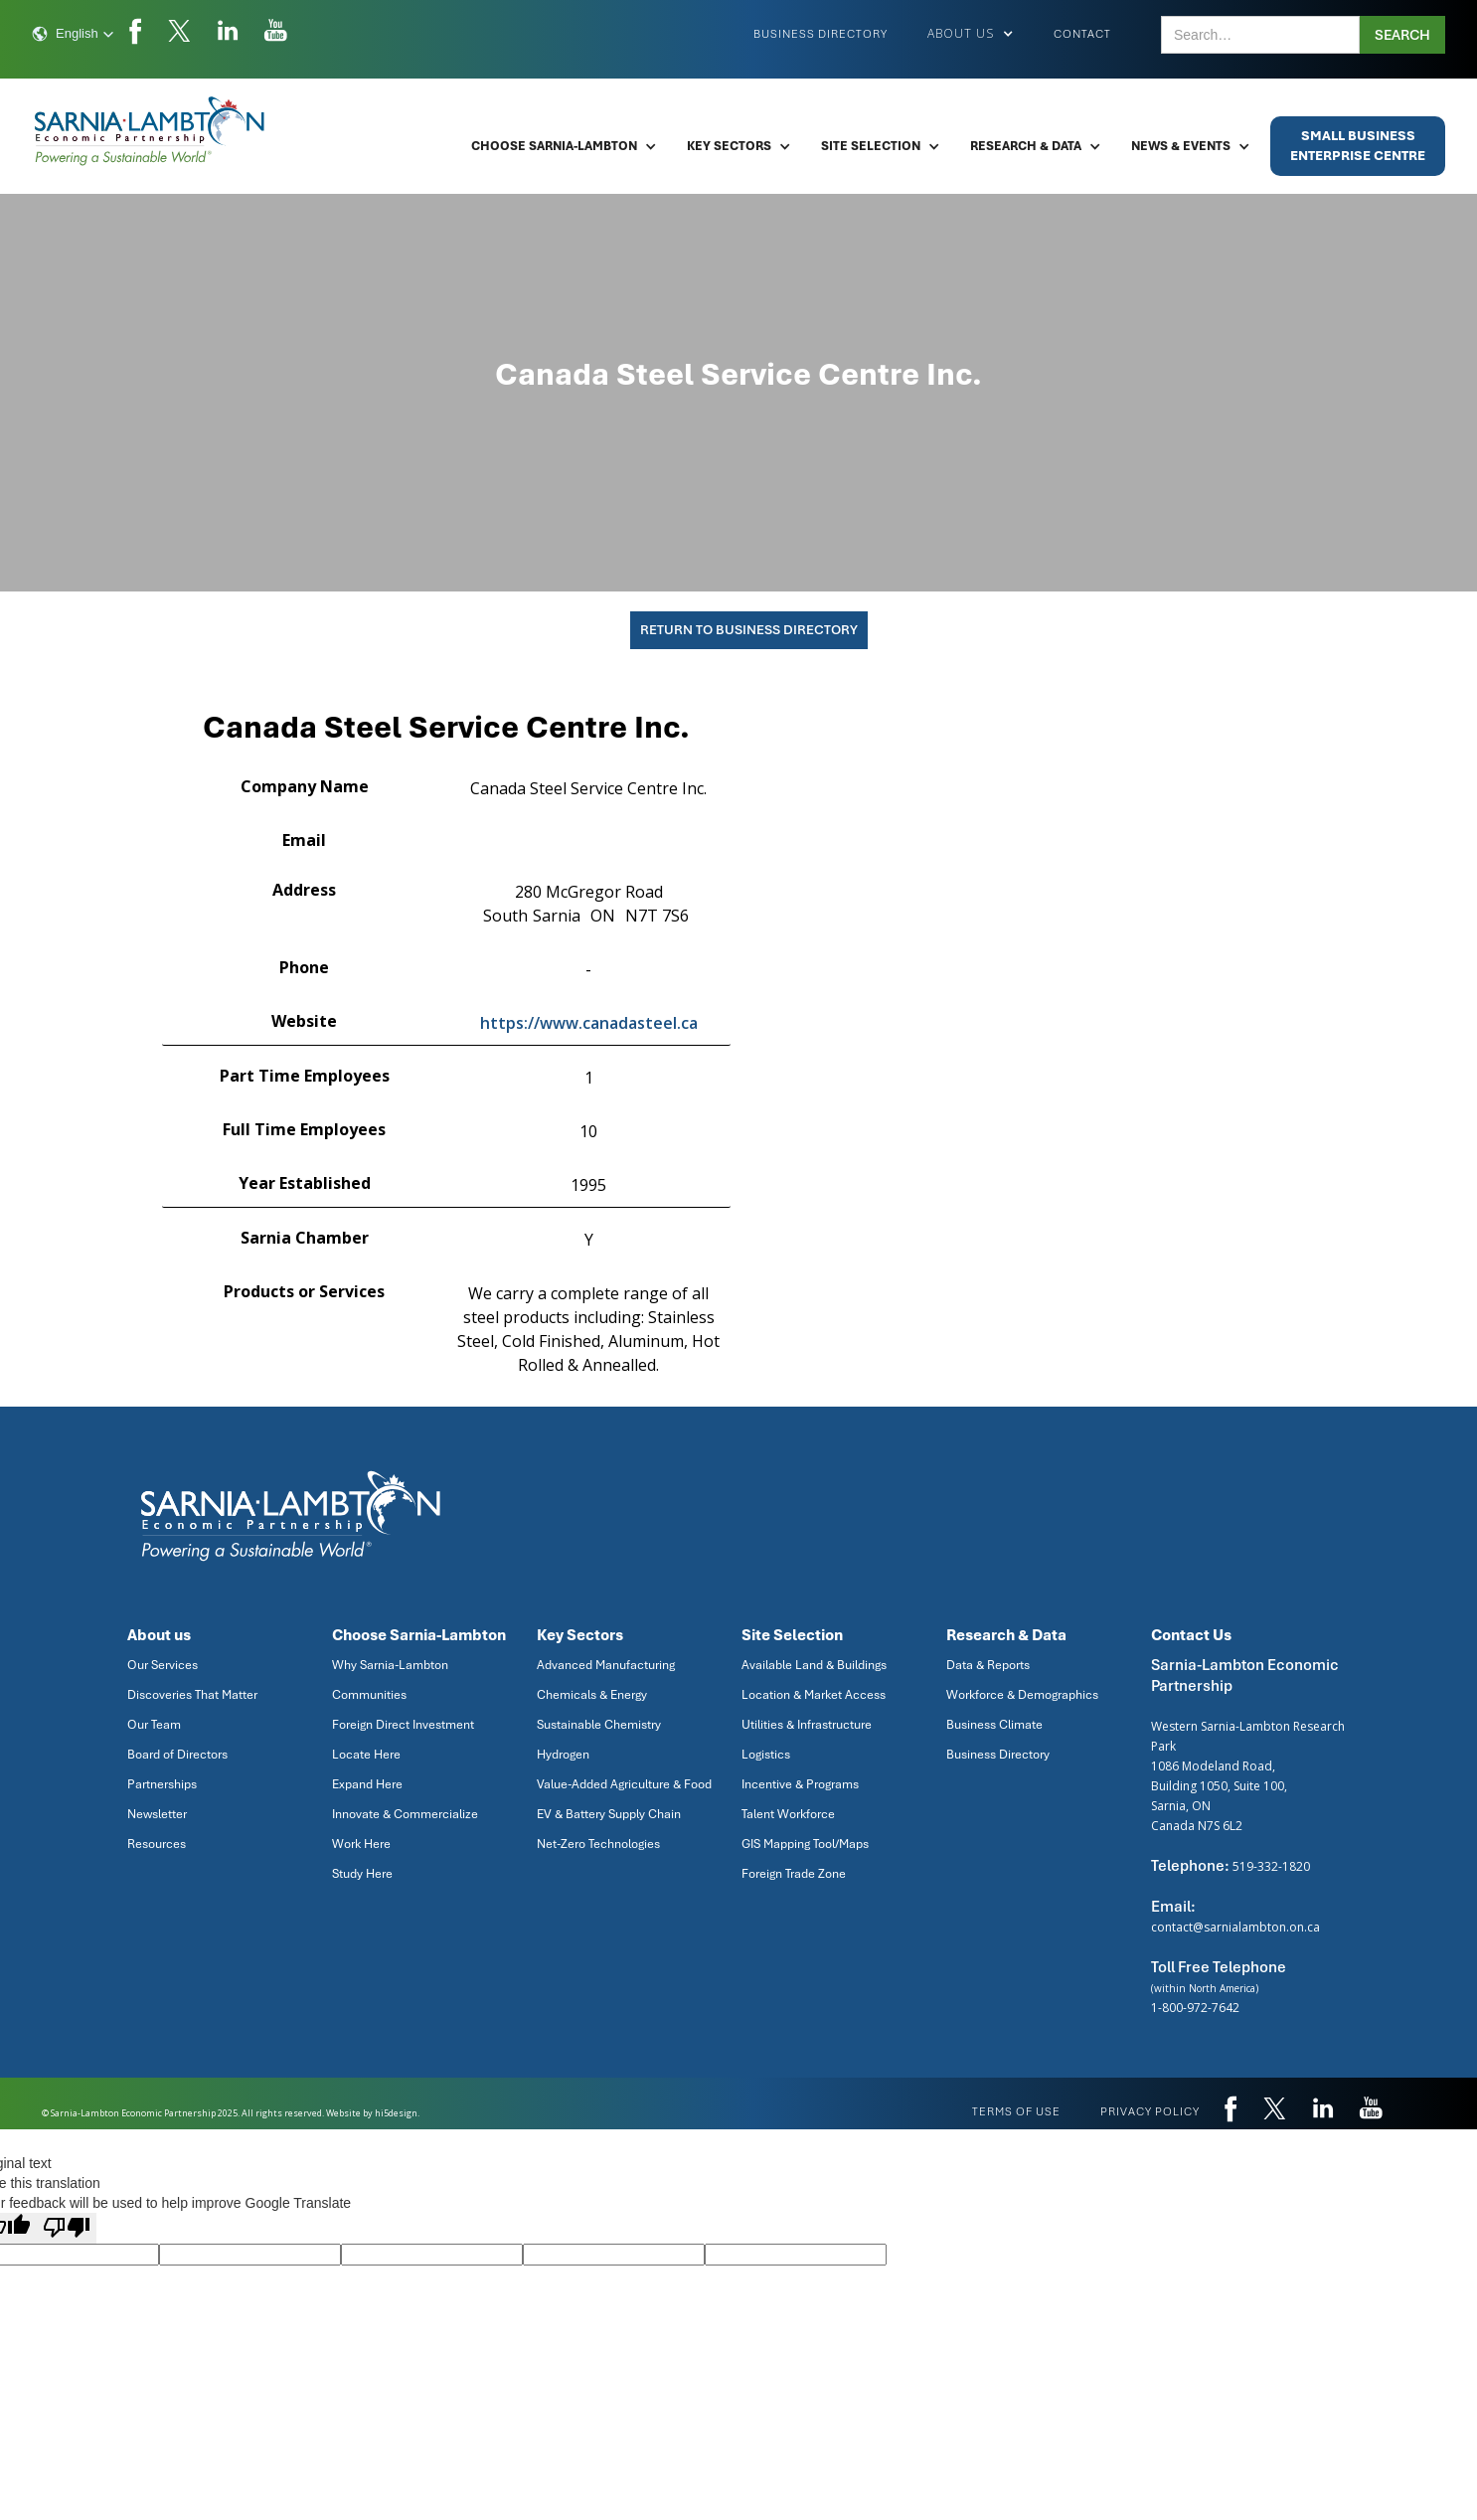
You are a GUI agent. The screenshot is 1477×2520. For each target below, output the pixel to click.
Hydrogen (563, 1755)
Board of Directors (177, 1755)
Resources (156, 1844)
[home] (151, 131)
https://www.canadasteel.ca (589, 1023)
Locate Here (366, 1755)
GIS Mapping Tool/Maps (805, 1844)
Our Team (154, 1725)
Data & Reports (988, 1665)
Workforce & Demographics (1022, 1695)
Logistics (765, 1755)
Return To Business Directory (749, 629)
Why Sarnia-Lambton (390, 1665)
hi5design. (397, 2112)
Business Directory (820, 34)
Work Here (361, 1844)
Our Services (162, 1665)
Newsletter (157, 1814)
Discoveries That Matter (192, 1695)
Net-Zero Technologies (598, 1844)
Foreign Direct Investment (403, 1725)
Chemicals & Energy (592, 1695)
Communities (369, 1695)
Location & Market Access (813, 1695)
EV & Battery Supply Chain (609, 1814)
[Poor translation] (66, 2228)
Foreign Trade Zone (793, 1874)
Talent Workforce (788, 1814)
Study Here (362, 1874)
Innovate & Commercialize (405, 1814)
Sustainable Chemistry (599, 1725)
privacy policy (1150, 2111)
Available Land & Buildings (814, 1665)
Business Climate (994, 1725)
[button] (73, 34)
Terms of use (1016, 2111)
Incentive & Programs (800, 1784)
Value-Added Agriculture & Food (624, 1784)
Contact (1082, 34)
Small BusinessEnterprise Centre (1357, 145)
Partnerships (162, 1784)
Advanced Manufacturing (606, 1665)
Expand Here (367, 1784)
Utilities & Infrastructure (806, 1725)
